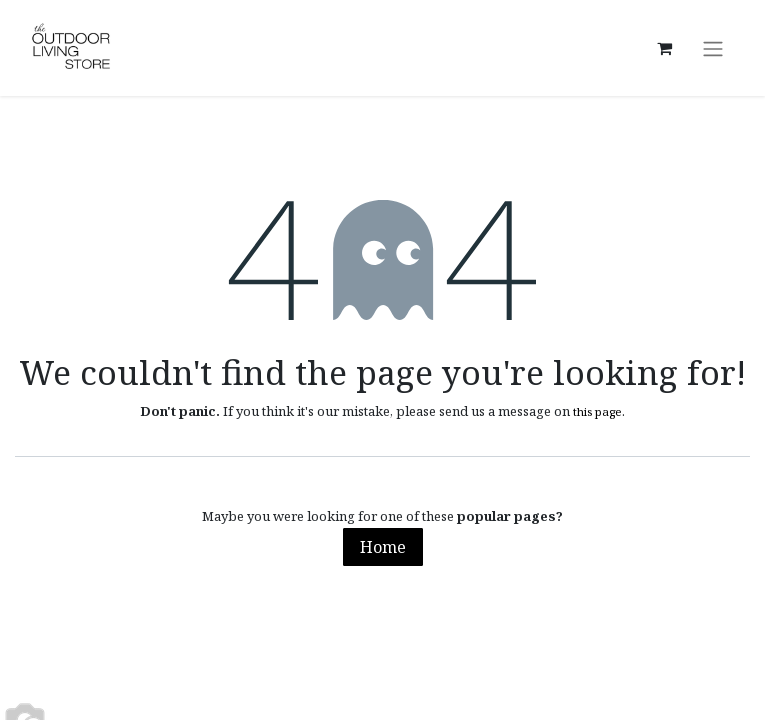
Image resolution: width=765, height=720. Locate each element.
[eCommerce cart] (664, 48)
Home (383, 547)
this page (597, 411)
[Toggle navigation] (713, 48)
